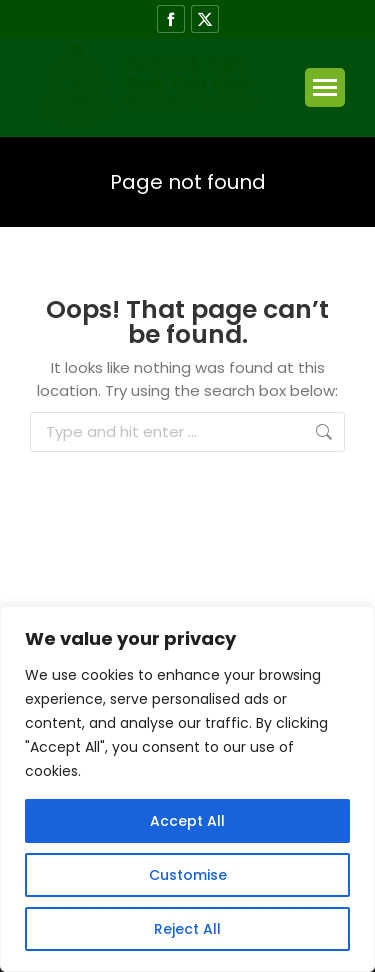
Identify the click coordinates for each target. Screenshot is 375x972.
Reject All (187, 929)
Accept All (187, 821)
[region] (187, 789)
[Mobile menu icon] (325, 87)
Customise (188, 875)
